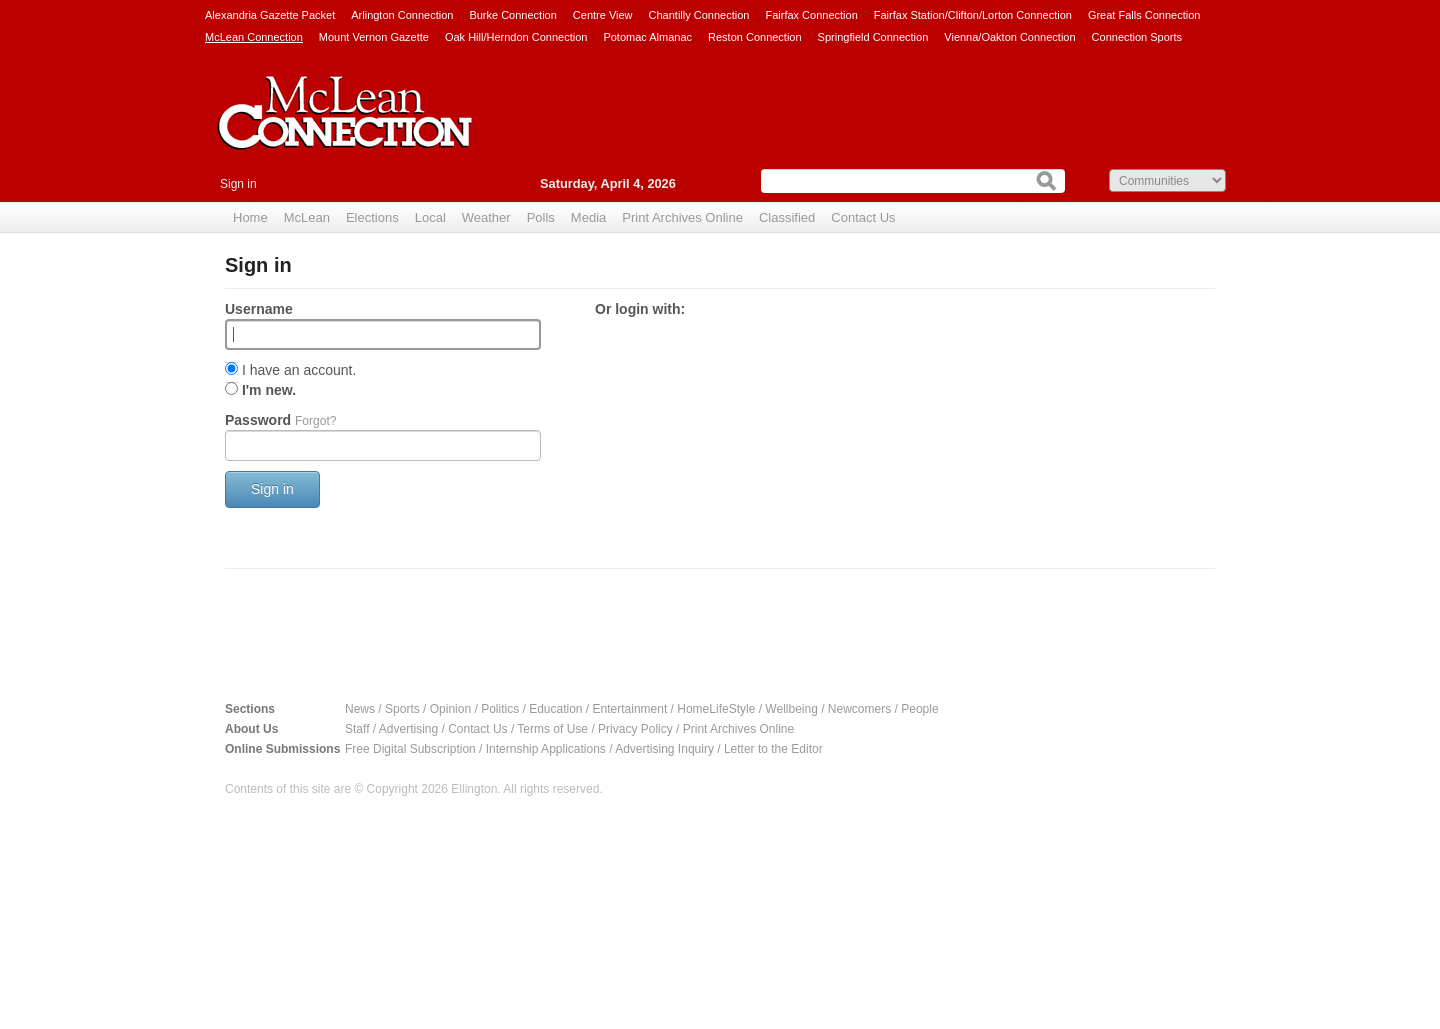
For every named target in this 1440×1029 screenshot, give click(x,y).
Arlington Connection (402, 15)
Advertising (408, 729)
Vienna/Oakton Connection (1009, 37)
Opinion (450, 709)
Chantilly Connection (699, 15)
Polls (541, 217)
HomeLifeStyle (716, 709)
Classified (787, 217)
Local (430, 217)
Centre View (603, 15)
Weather (486, 217)
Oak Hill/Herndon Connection (516, 37)
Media (588, 217)
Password (280, 420)
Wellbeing (791, 709)
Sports (402, 709)
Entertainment (630, 709)
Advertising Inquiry (664, 749)
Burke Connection (512, 15)
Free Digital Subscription (410, 749)
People (919, 709)
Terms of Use (552, 729)
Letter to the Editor (773, 749)
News (360, 709)
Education (555, 709)
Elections (372, 217)
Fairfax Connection (811, 15)
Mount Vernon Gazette (374, 37)
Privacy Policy (635, 729)
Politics (500, 709)
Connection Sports (1137, 37)
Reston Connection (755, 37)
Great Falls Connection (1144, 15)
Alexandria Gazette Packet (270, 15)
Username (259, 309)
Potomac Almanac (647, 37)
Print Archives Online (682, 217)
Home (250, 217)
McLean (307, 217)
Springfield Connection (873, 37)
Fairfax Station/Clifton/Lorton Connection (973, 15)
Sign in (238, 184)
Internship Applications (546, 749)
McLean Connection (254, 37)
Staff (357, 729)
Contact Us (863, 217)
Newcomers (859, 709)
